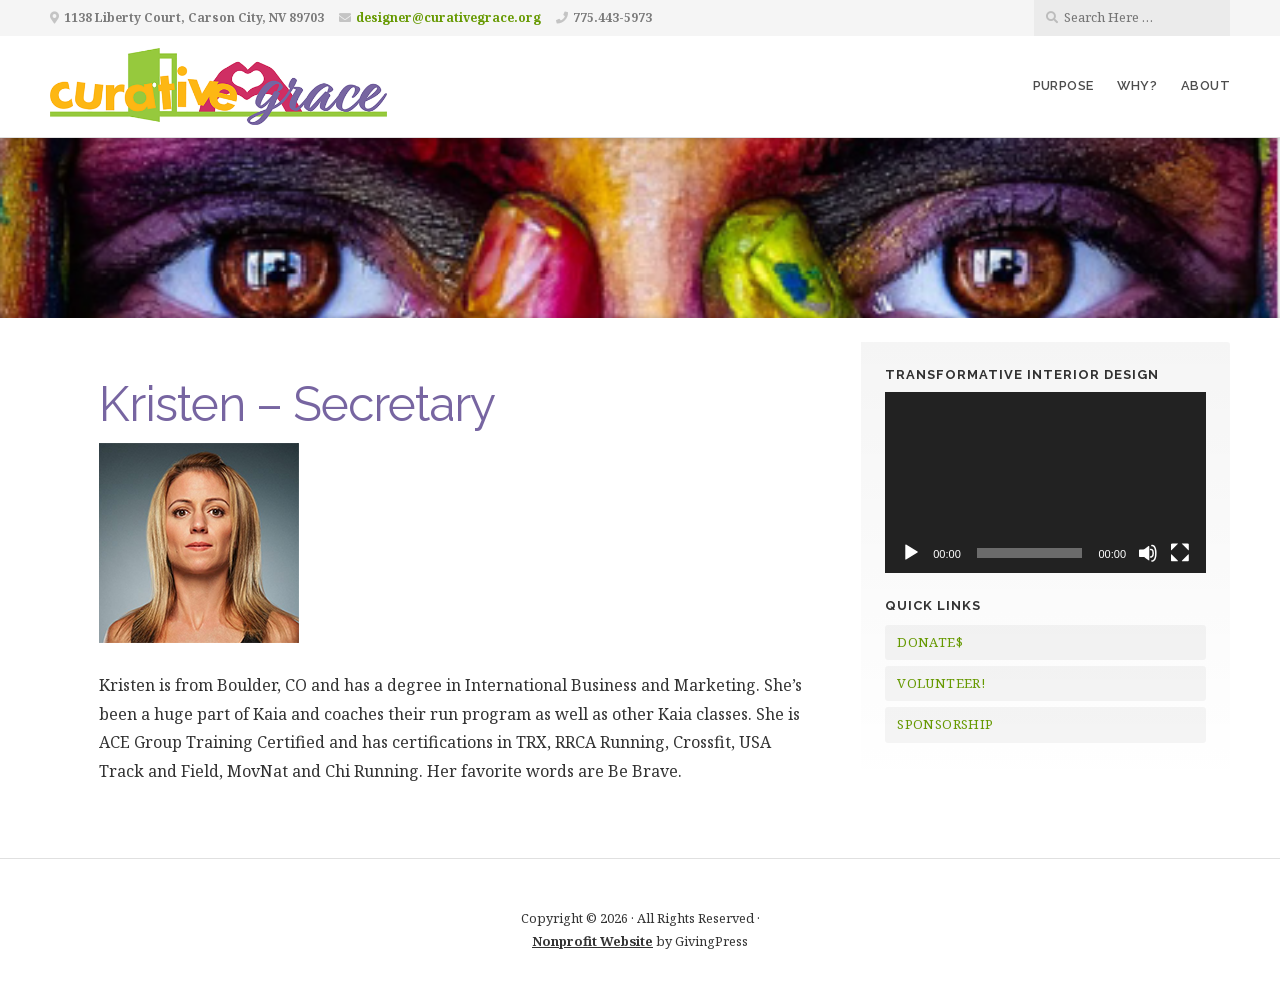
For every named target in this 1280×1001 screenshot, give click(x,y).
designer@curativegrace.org (448, 17)
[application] (1045, 482)
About (1205, 85)
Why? (1137, 85)
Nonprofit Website (592, 941)
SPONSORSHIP (945, 724)
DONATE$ (930, 642)
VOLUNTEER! (941, 683)
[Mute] (1148, 553)
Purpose (1063, 85)
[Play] (911, 553)
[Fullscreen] (1180, 553)
